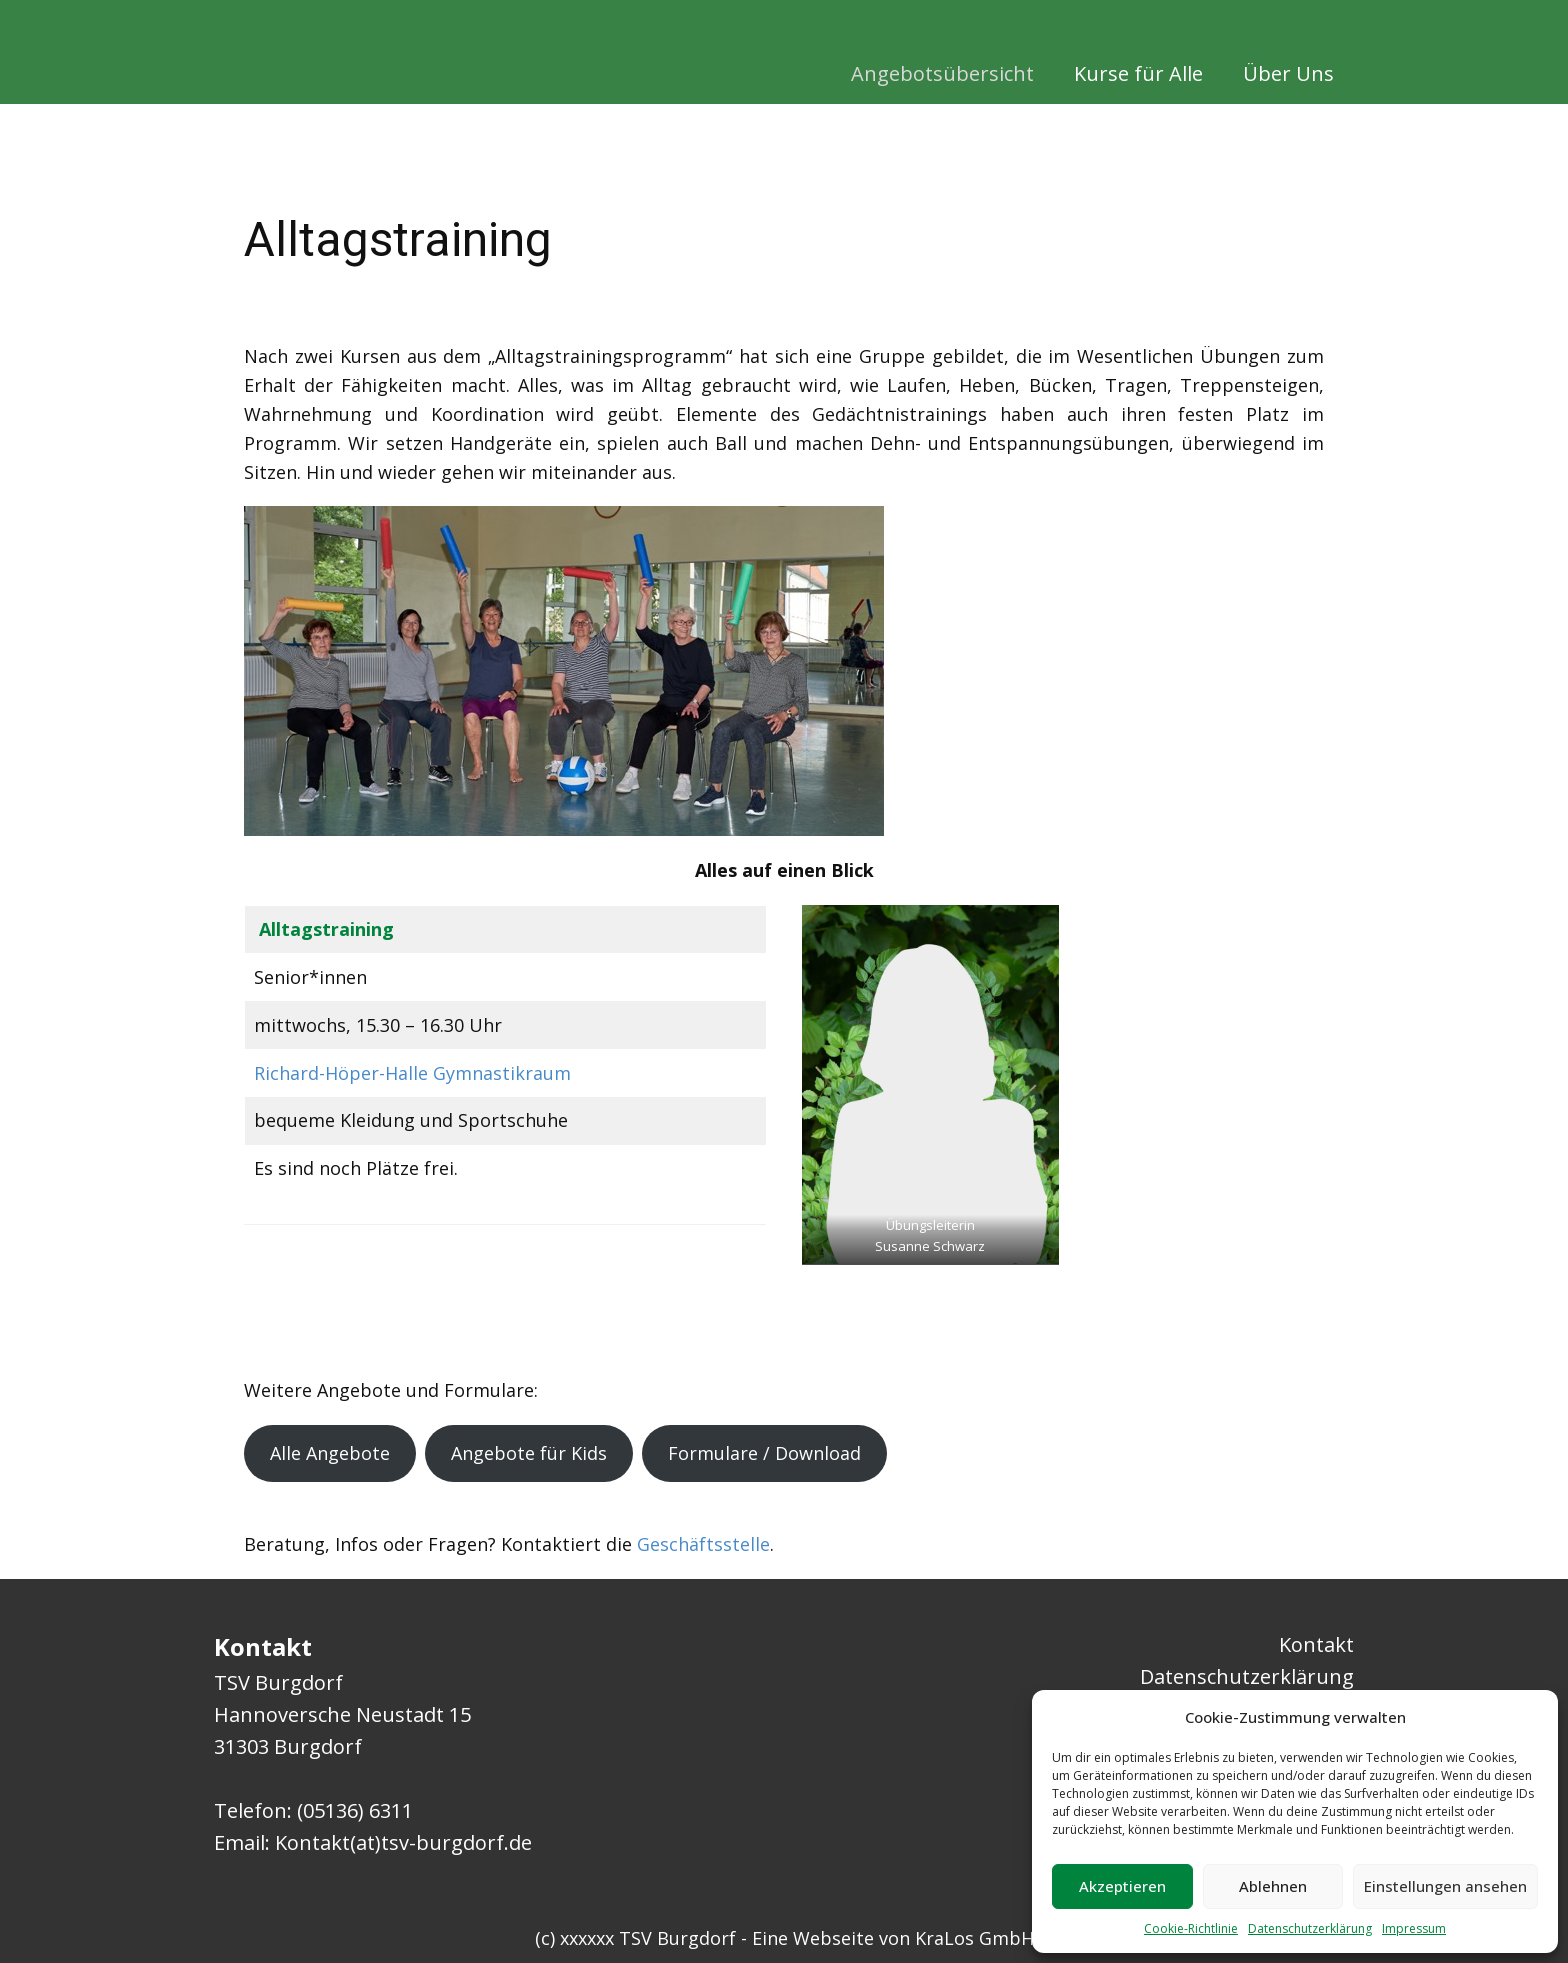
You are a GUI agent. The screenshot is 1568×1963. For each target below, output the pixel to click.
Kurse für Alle (1138, 73)
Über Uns (1288, 73)
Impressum (1414, 1928)
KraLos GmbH (974, 1938)
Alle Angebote (330, 1453)
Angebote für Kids (529, 1453)
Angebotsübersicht (942, 73)
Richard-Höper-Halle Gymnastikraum (412, 1073)
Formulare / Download (764, 1453)
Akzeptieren (1122, 1886)
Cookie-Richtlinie (1191, 1928)
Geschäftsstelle (703, 1544)
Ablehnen (1273, 1886)
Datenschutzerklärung (1310, 1928)
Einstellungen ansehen (1445, 1886)
